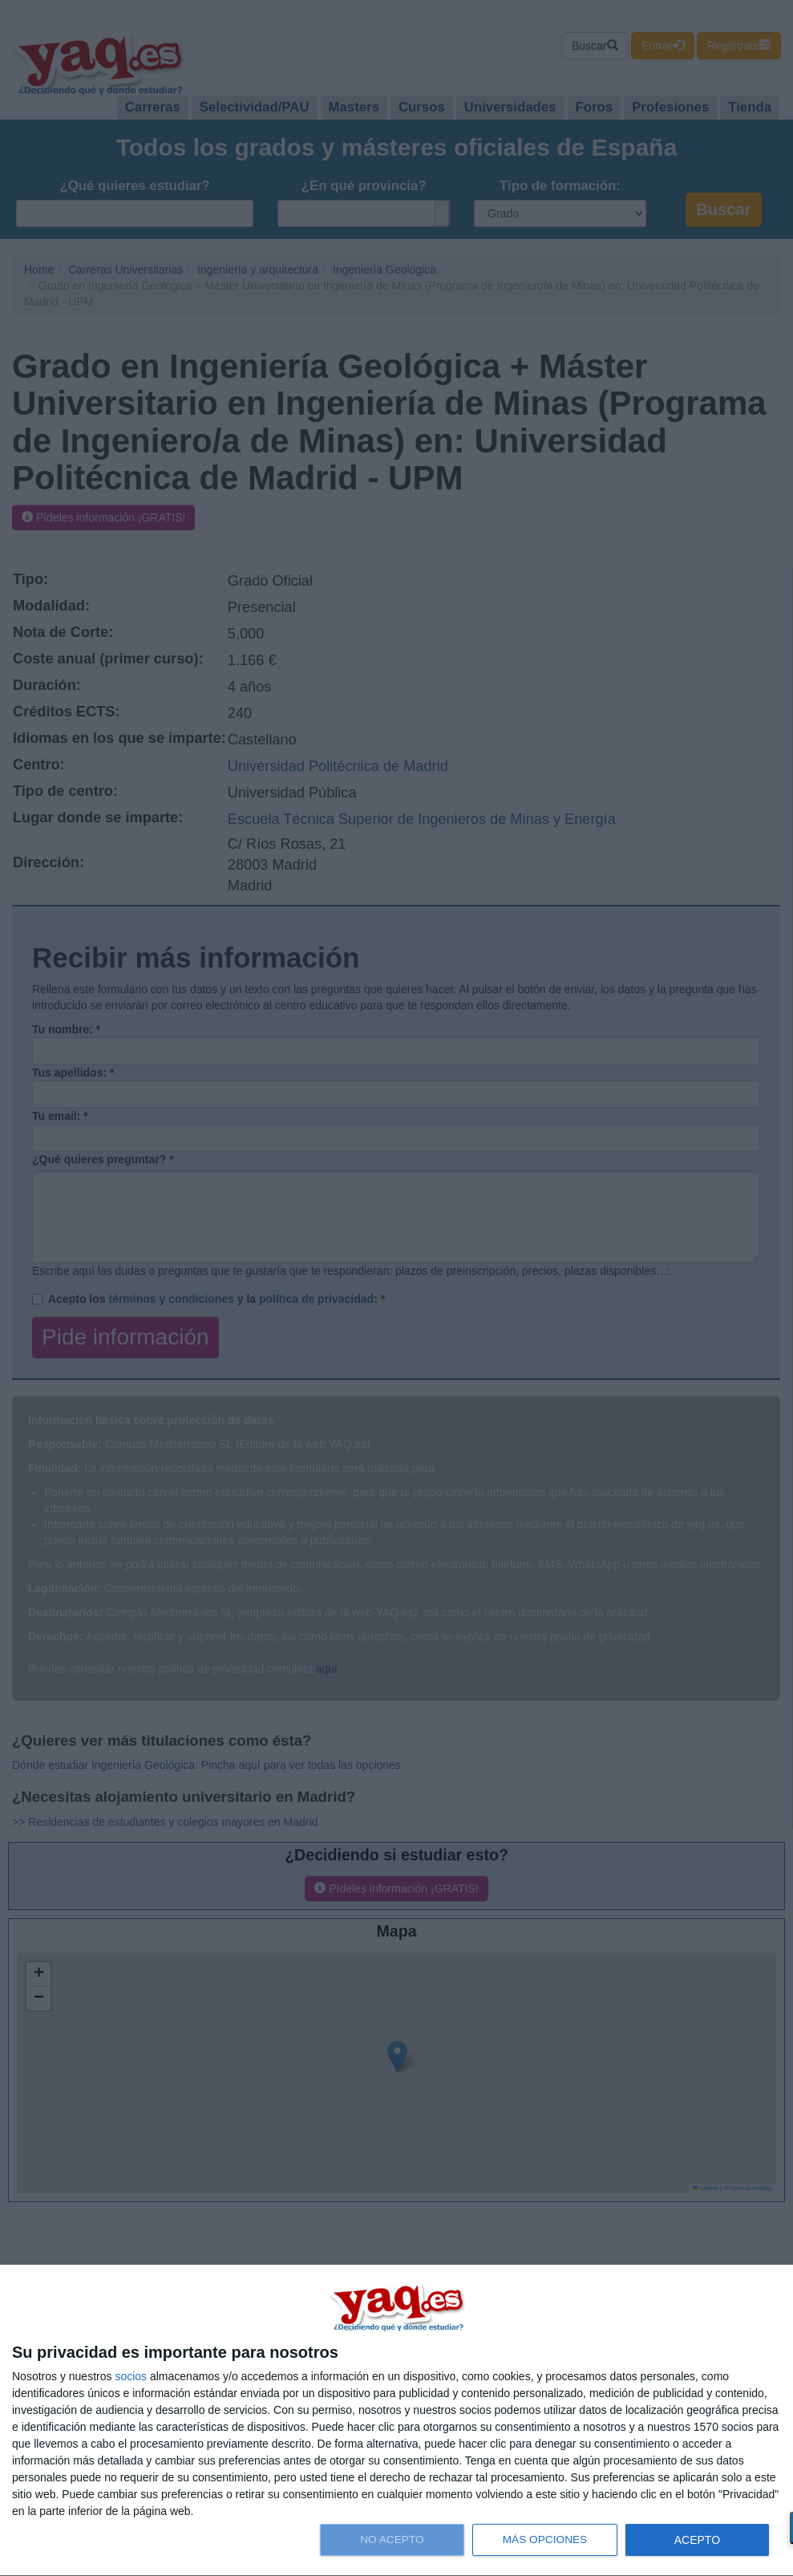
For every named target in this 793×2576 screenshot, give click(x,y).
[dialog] (396, 2421)
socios (131, 2376)
